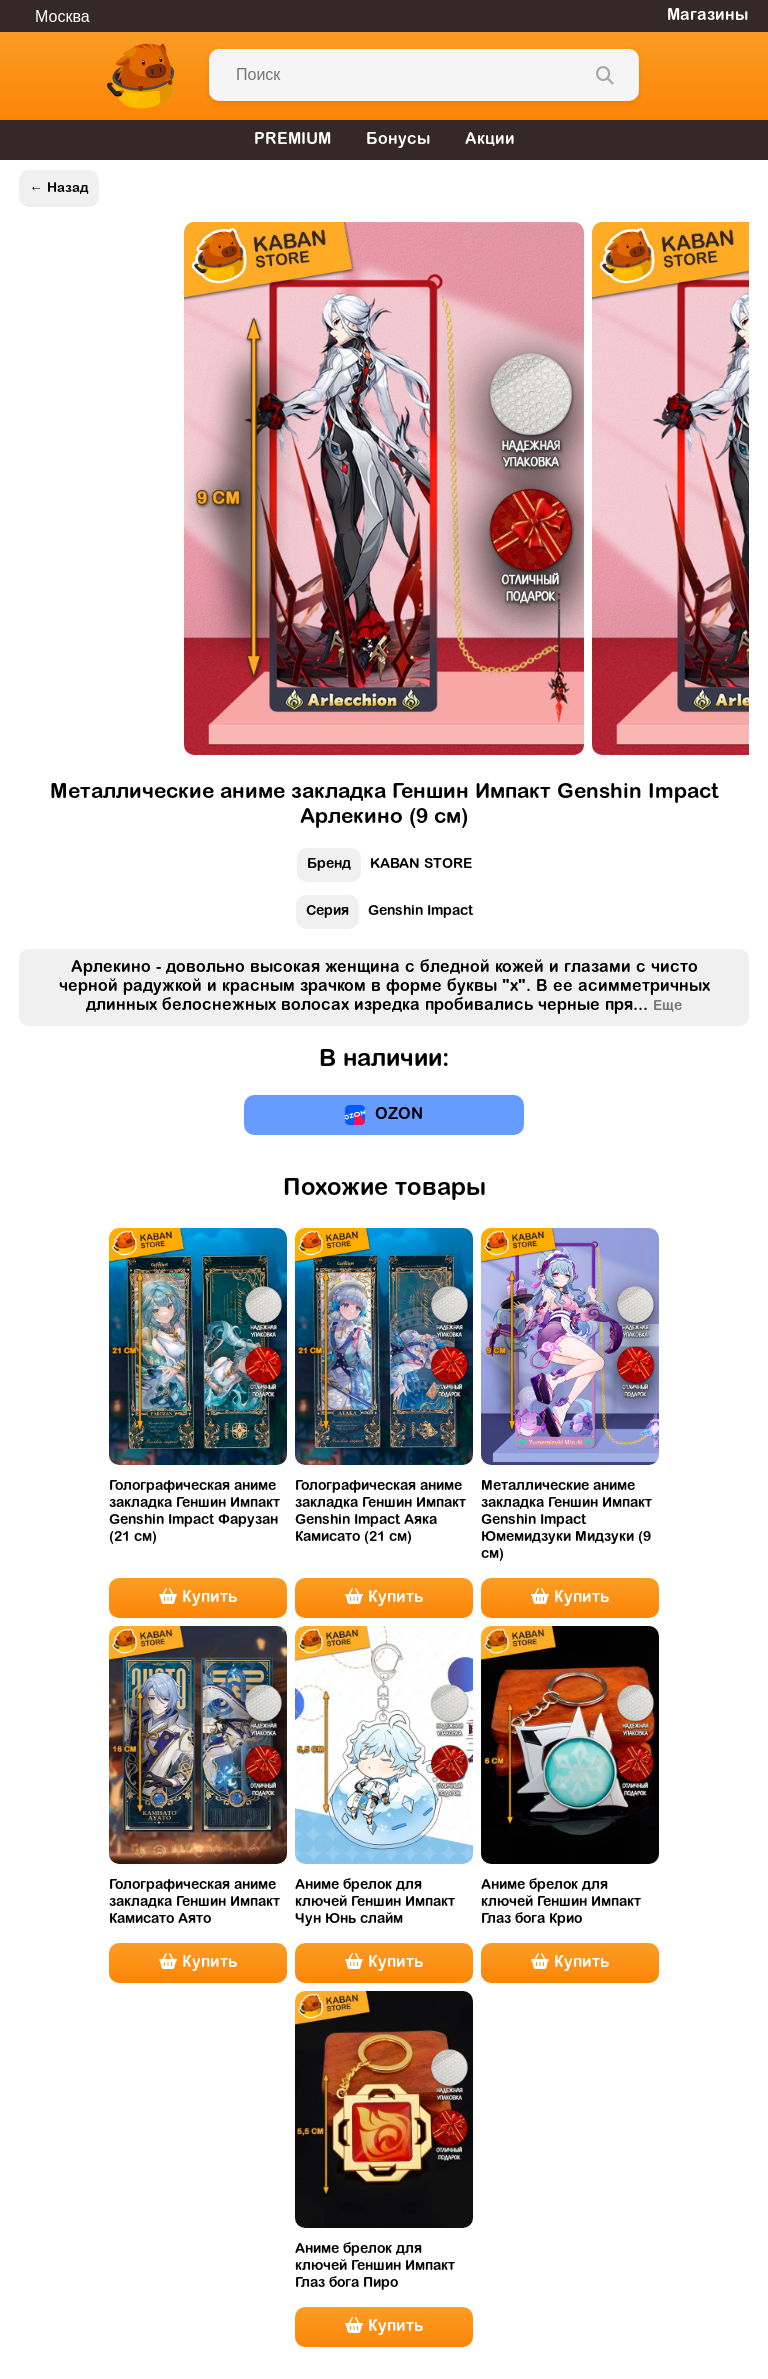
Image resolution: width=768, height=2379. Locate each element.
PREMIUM (292, 140)
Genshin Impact (384, 916)
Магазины (707, 16)
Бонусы (398, 140)
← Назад (58, 188)
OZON (384, 1115)
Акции (490, 140)
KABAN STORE (384, 869)
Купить (198, 1597)
